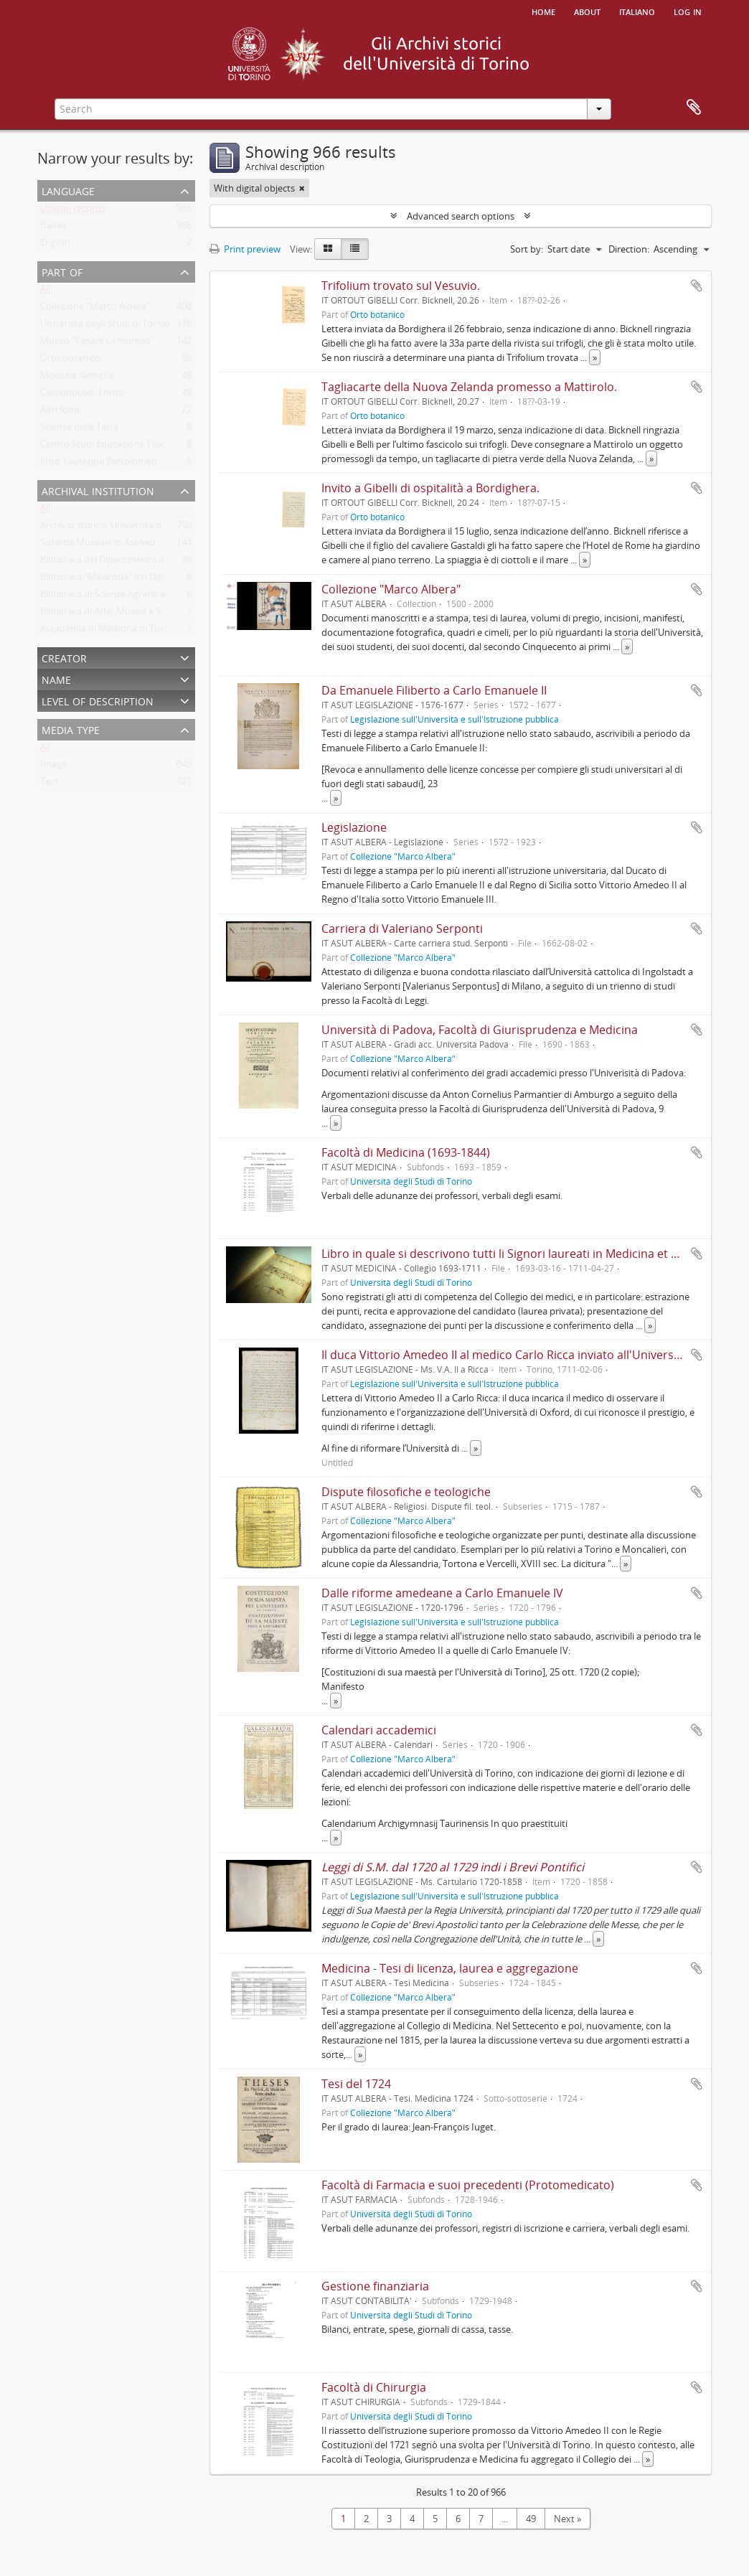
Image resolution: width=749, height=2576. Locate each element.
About (587, 11)
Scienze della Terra (79, 429)
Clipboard (694, 108)
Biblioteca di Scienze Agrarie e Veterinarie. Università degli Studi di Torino (194, 597)
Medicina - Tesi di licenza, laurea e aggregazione (449, 1968)
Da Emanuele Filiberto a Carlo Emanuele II (434, 690)
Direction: (628, 249)
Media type (71, 728)
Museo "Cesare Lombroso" (97, 343)
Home (543, 11)
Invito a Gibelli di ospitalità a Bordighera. (430, 488)
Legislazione (354, 827)
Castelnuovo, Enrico (82, 395)
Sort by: (526, 249)
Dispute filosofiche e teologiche (406, 1492)
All (45, 292)
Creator (64, 657)
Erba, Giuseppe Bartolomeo (98, 464)
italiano (637, 11)
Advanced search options (461, 216)
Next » (567, 2518)
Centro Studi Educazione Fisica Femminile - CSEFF (145, 447)
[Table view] (355, 249)
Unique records (72, 211)
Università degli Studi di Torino (105, 326)
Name (56, 678)
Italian (53, 228)
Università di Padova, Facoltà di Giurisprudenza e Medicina (479, 1030)
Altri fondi (61, 412)
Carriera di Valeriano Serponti (402, 928)
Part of (62, 271)
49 (531, 2518)
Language (68, 189)
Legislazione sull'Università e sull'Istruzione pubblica (454, 719)
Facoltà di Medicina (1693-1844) (405, 1152)
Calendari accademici (378, 1730)
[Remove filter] (302, 188)
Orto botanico (70, 360)
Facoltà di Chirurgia (373, 2387)
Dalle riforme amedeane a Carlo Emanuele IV (442, 1593)
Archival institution (98, 489)
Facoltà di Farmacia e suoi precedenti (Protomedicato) (467, 2185)
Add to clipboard (696, 285)
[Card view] (327, 249)
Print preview (245, 249)
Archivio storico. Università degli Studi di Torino (140, 528)
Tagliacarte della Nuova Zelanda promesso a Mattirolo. (469, 387)
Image (53, 767)
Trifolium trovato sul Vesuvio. (400, 285)
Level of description (98, 700)
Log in (688, 11)
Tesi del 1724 (356, 2084)
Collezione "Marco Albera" (95, 309)
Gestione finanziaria (375, 2286)
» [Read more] (595, 357)
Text (49, 784)
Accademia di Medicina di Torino (108, 631)
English (55, 245)
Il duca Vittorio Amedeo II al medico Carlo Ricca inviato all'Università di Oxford (530, 1355)
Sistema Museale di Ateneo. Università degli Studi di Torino (164, 545)
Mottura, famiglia (76, 378)
